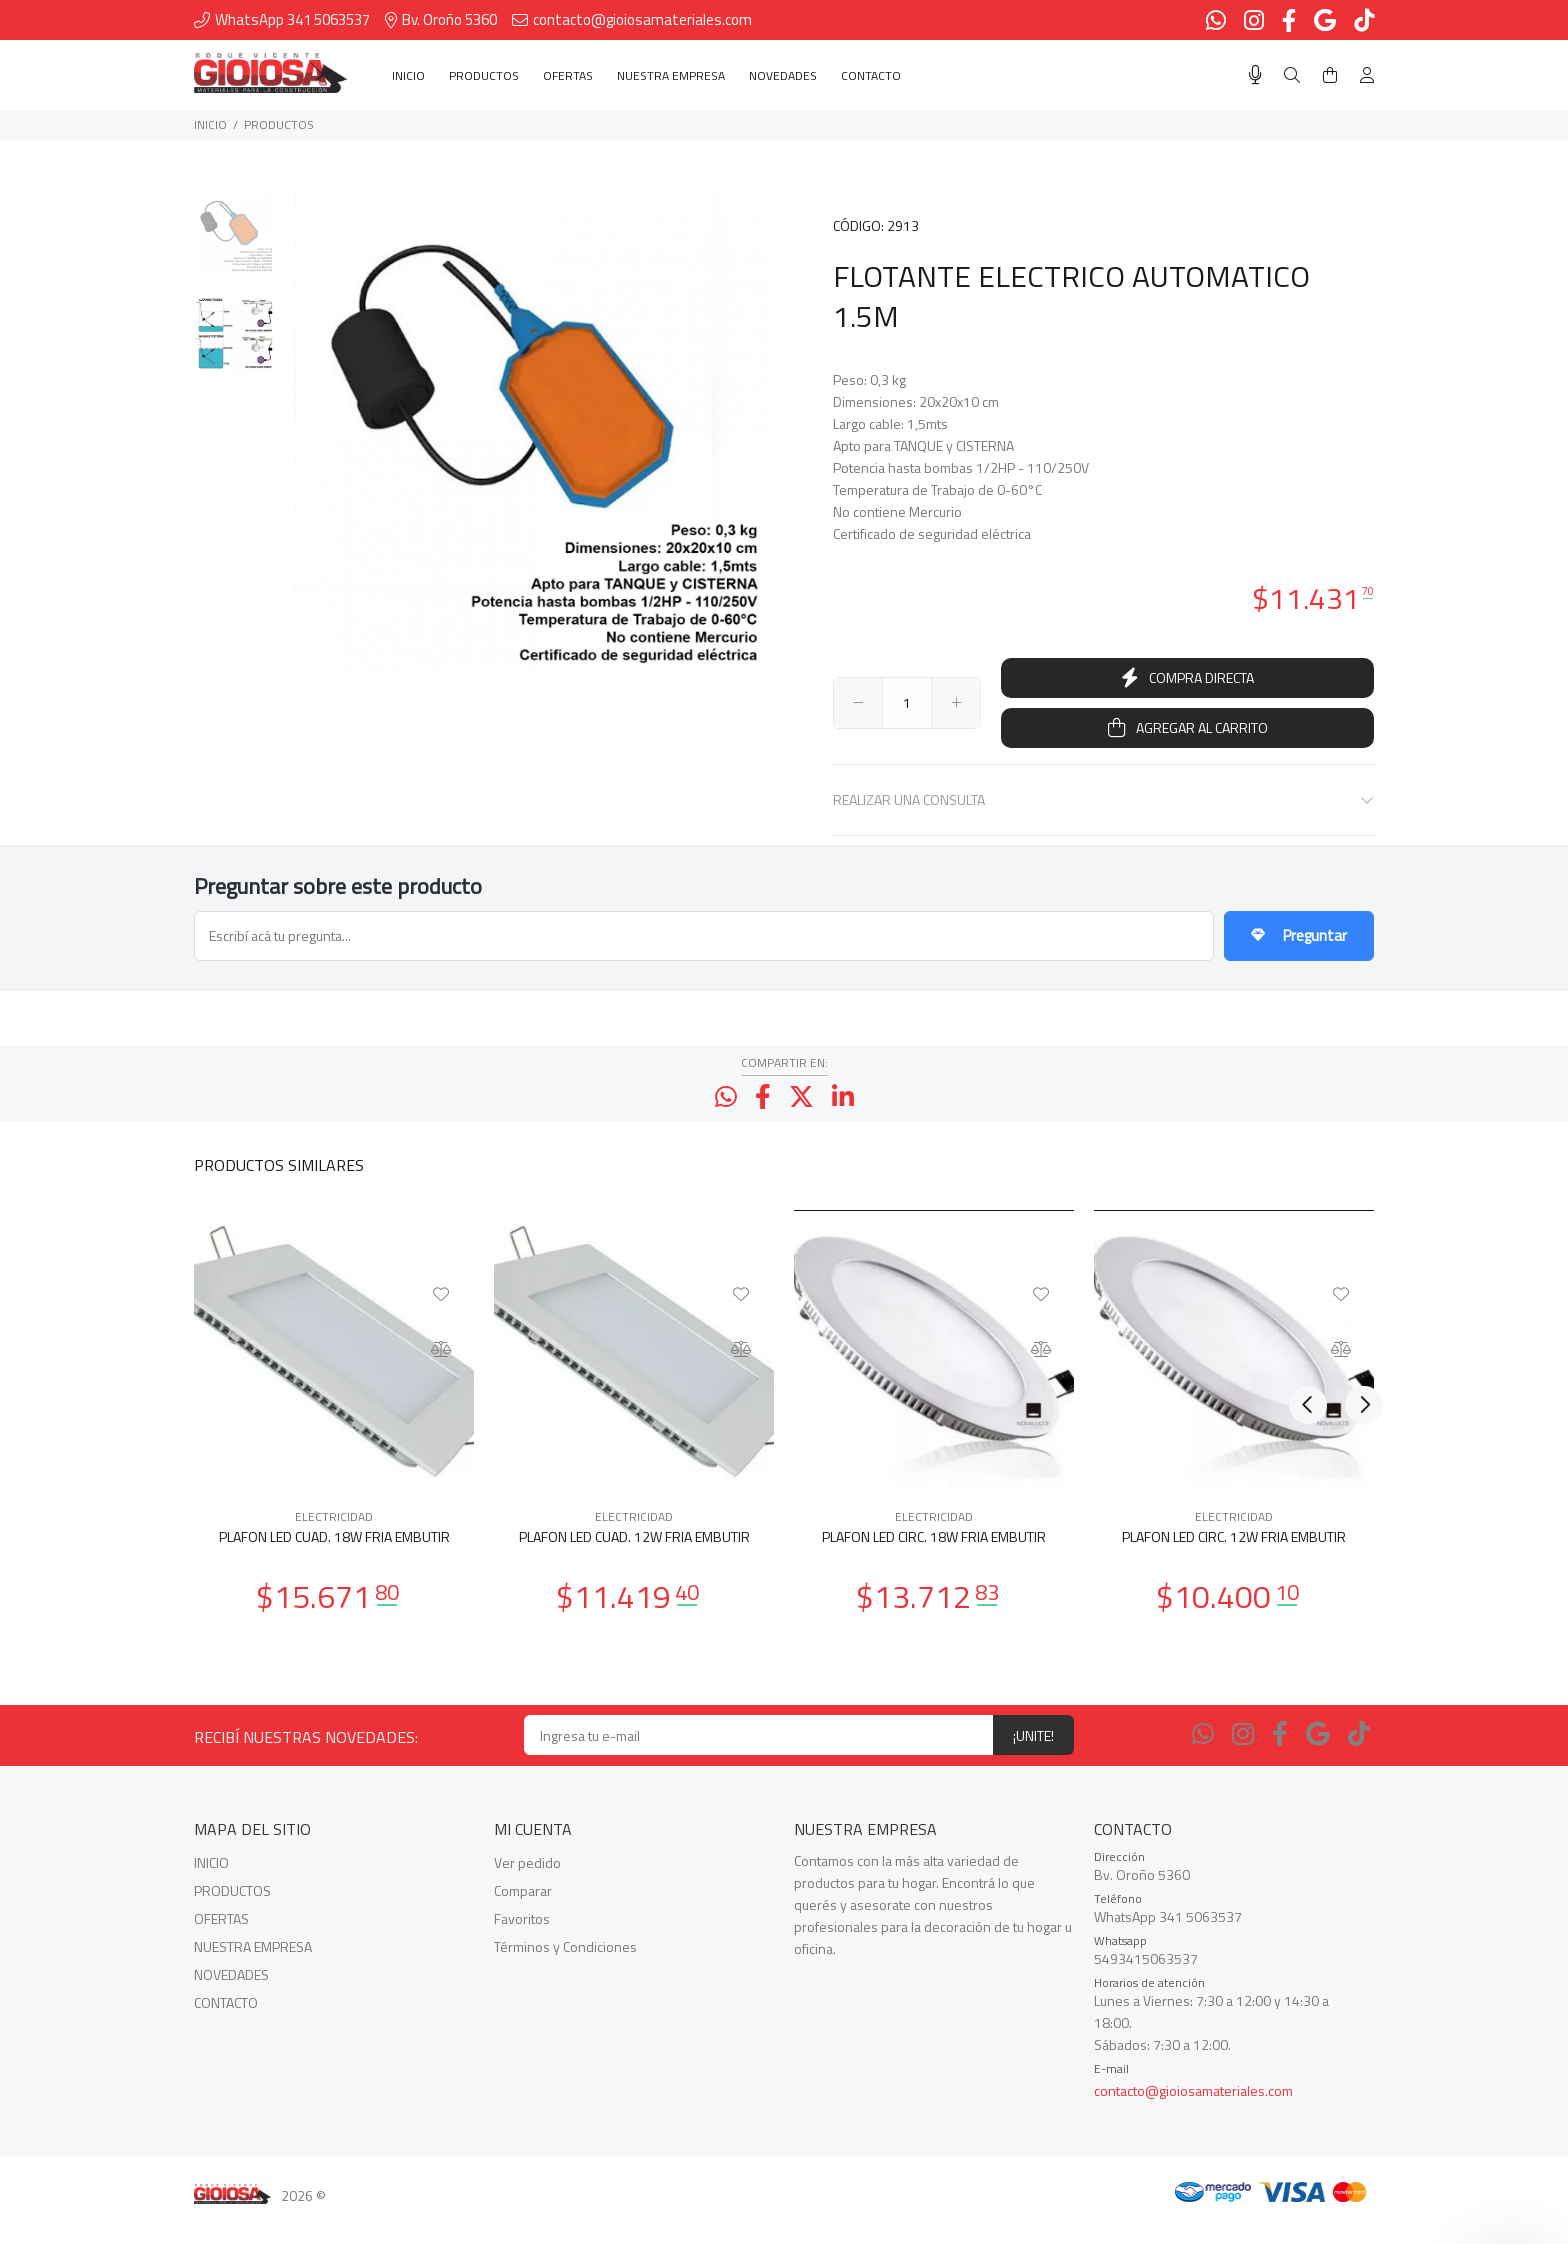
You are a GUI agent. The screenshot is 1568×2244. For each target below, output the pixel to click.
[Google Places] (1318, 1754)
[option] (234, 242)
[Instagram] (1243, 1754)
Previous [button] (1308, 1183)
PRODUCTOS (279, 124)
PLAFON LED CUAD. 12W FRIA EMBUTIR (634, 1556)
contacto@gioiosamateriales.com (1193, 2110)
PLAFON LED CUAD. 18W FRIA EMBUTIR (334, 1556)
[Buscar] (1292, 75)
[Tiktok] (1359, 1754)
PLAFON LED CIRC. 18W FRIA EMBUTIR (934, 1556)
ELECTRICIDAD (334, 1536)
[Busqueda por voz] (1255, 75)
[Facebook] (1280, 1754)
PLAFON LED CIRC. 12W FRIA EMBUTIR (1234, 1556)
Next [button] (1355, 1183)
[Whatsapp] (1203, 1754)
